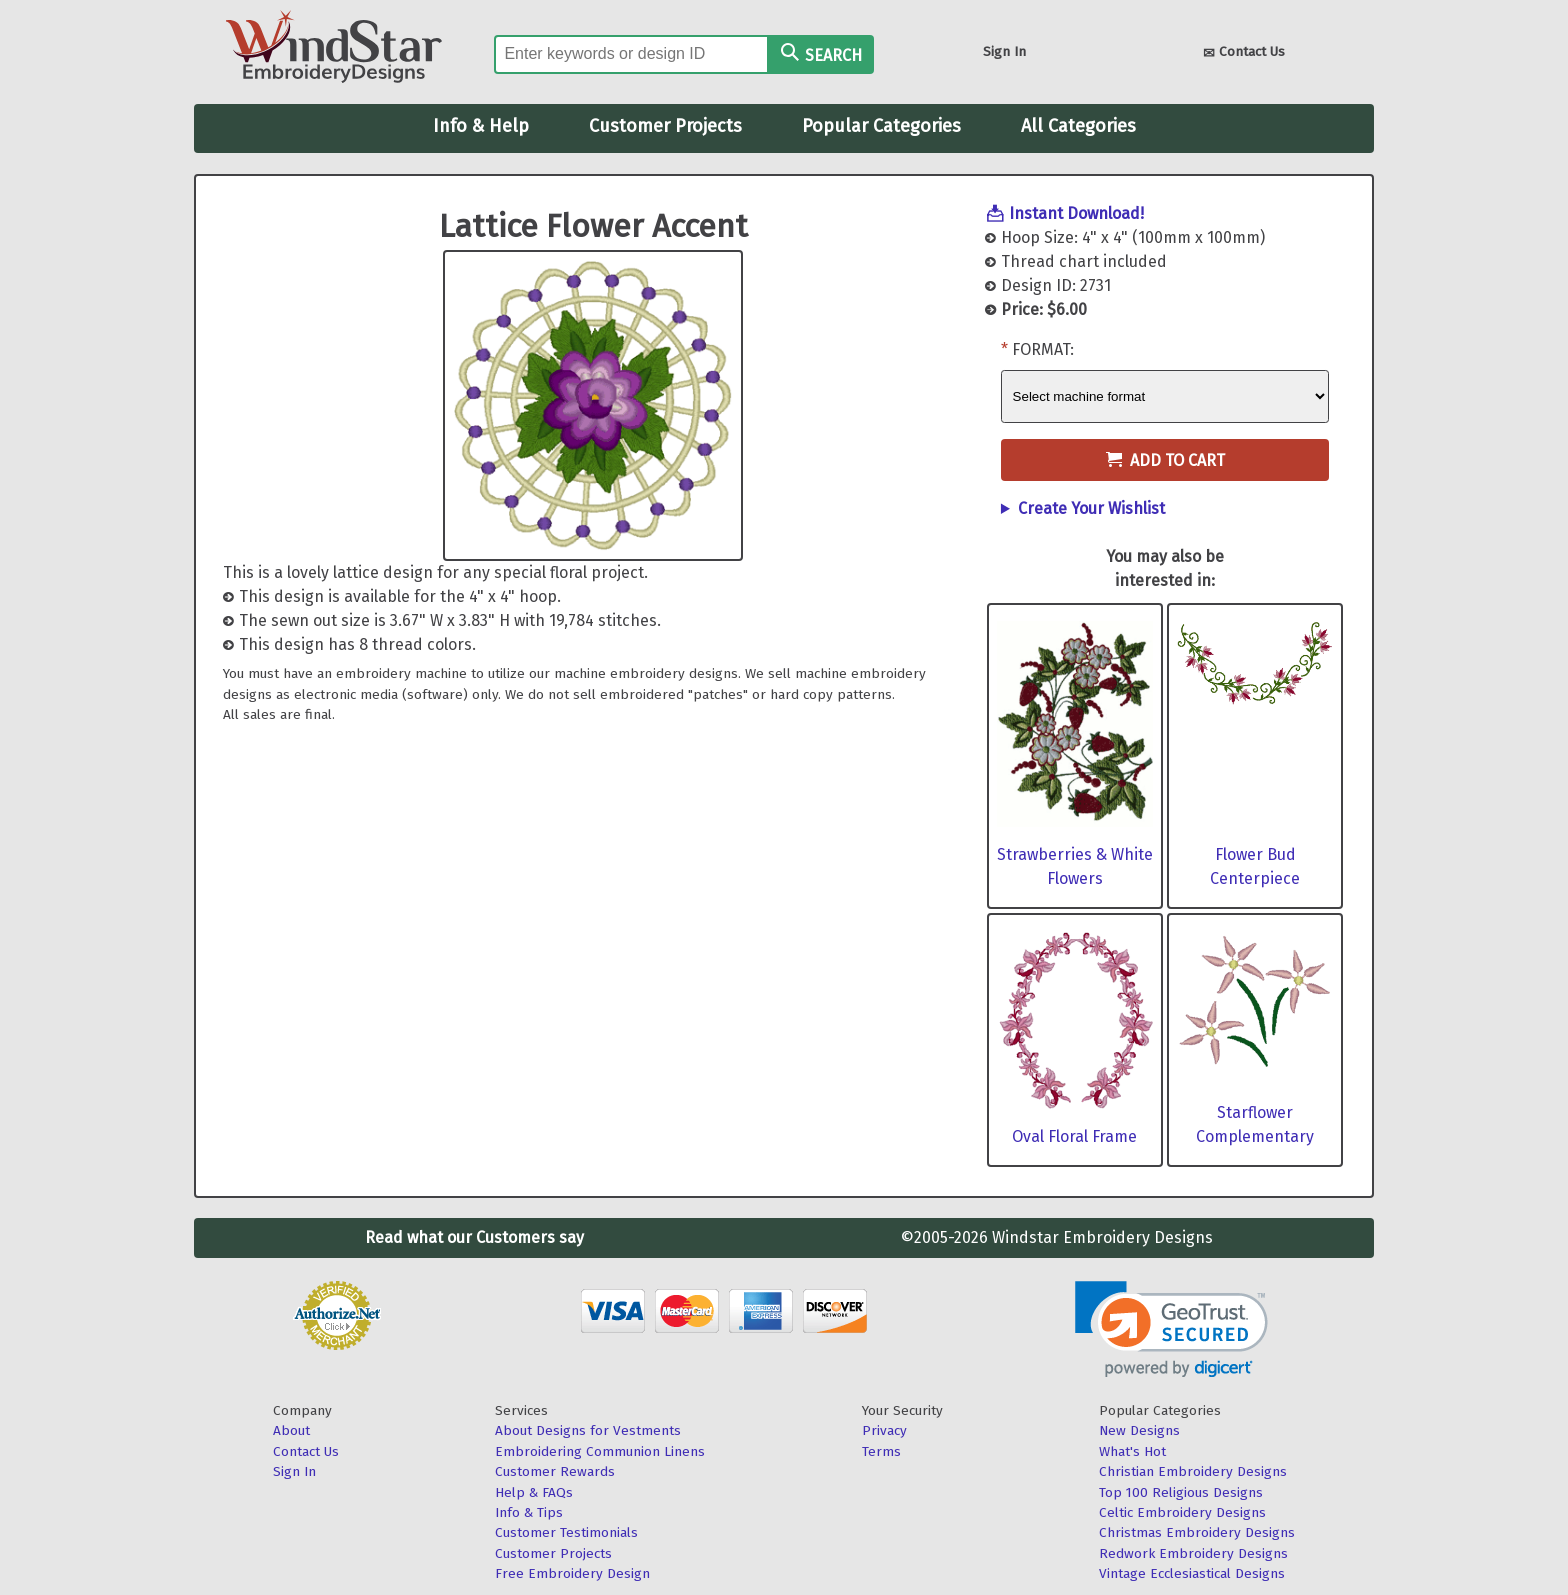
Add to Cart (1165, 460)
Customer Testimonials (566, 1532)
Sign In (1004, 51)
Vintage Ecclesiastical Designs (1192, 1573)
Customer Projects (665, 126)
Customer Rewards (555, 1471)
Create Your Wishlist (1091, 508)
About (291, 1430)
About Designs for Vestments (588, 1430)
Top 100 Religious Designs (1181, 1492)
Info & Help (481, 126)
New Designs (1139, 1430)
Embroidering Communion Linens (600, 1451)
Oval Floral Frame (1074, 1136)
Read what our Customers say (474, 1237)
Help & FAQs (534, 1492)
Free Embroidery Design (572, 1573)
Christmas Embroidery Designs (1197, 1532)
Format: (1043, 349)
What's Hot (1132, 1451)
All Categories (1078, 126)
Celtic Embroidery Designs (1182, 1512)
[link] (1171, 1329)
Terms (881, 1451)
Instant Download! (1076, 213)
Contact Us (1244, 53)
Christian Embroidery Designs (1193, 1471)
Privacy (884, 1430)
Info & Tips (529, 1512)
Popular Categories (881, 126)
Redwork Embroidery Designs (1193, 1553)
